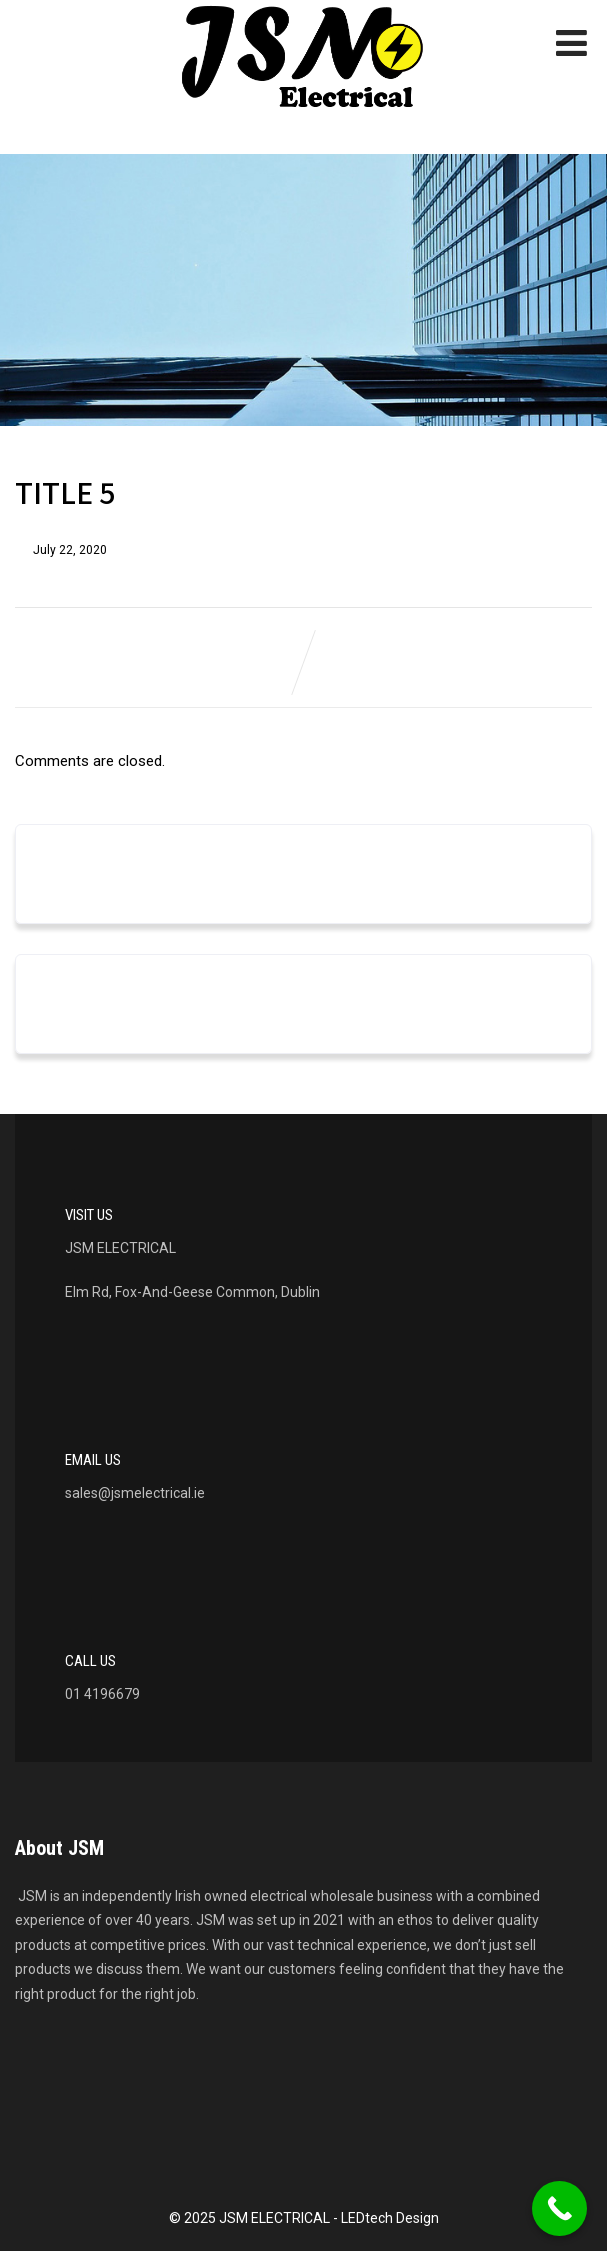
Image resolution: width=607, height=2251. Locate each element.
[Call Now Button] (559, 2208)
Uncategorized (88, 1020)
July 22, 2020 (70, 550)
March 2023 (79, 890)
